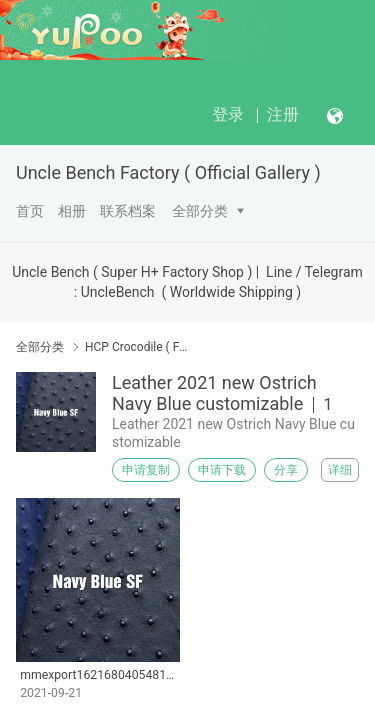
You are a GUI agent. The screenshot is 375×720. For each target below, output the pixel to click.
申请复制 (146, 470)
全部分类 (200, 211)
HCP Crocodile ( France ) (137, 347)
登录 (228, 114)
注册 (283, 114)
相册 (72, 211)
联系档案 (128, 211)
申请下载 (222, 470)
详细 (340, 470)
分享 (286, 470)
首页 (30, 211)
